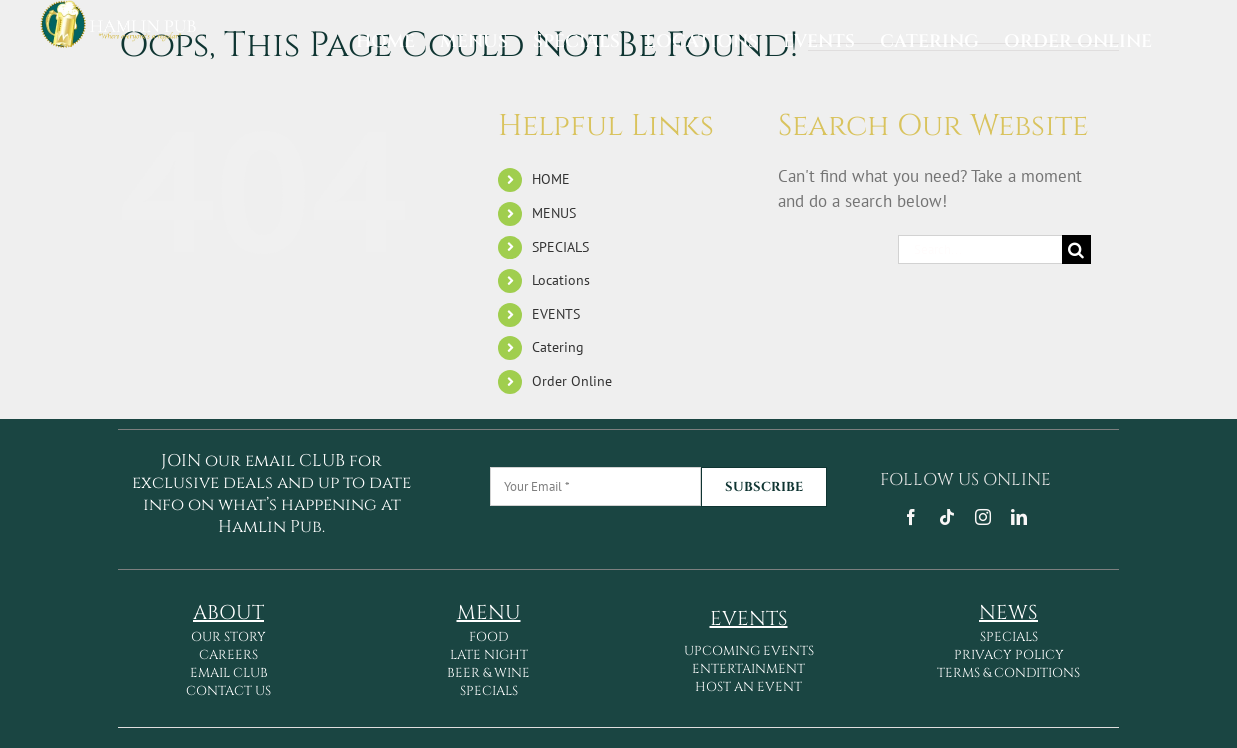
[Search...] (980, 249)
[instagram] (983, 517)
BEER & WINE (488, 673)
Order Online (572, 381)
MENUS (554, 213)
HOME (551, 179)
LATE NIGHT (489, 655)
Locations (561, 280)
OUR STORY (228, 637)
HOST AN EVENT (748, 687)
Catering (558, 347)
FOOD (488, 637)
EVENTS (556, 314)
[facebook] (911, 517)
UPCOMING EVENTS (749, 651)
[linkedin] (1019, 517)
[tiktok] (947, 517)
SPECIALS (560, 247)
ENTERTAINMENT (748, 669)
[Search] (1076, 249)
